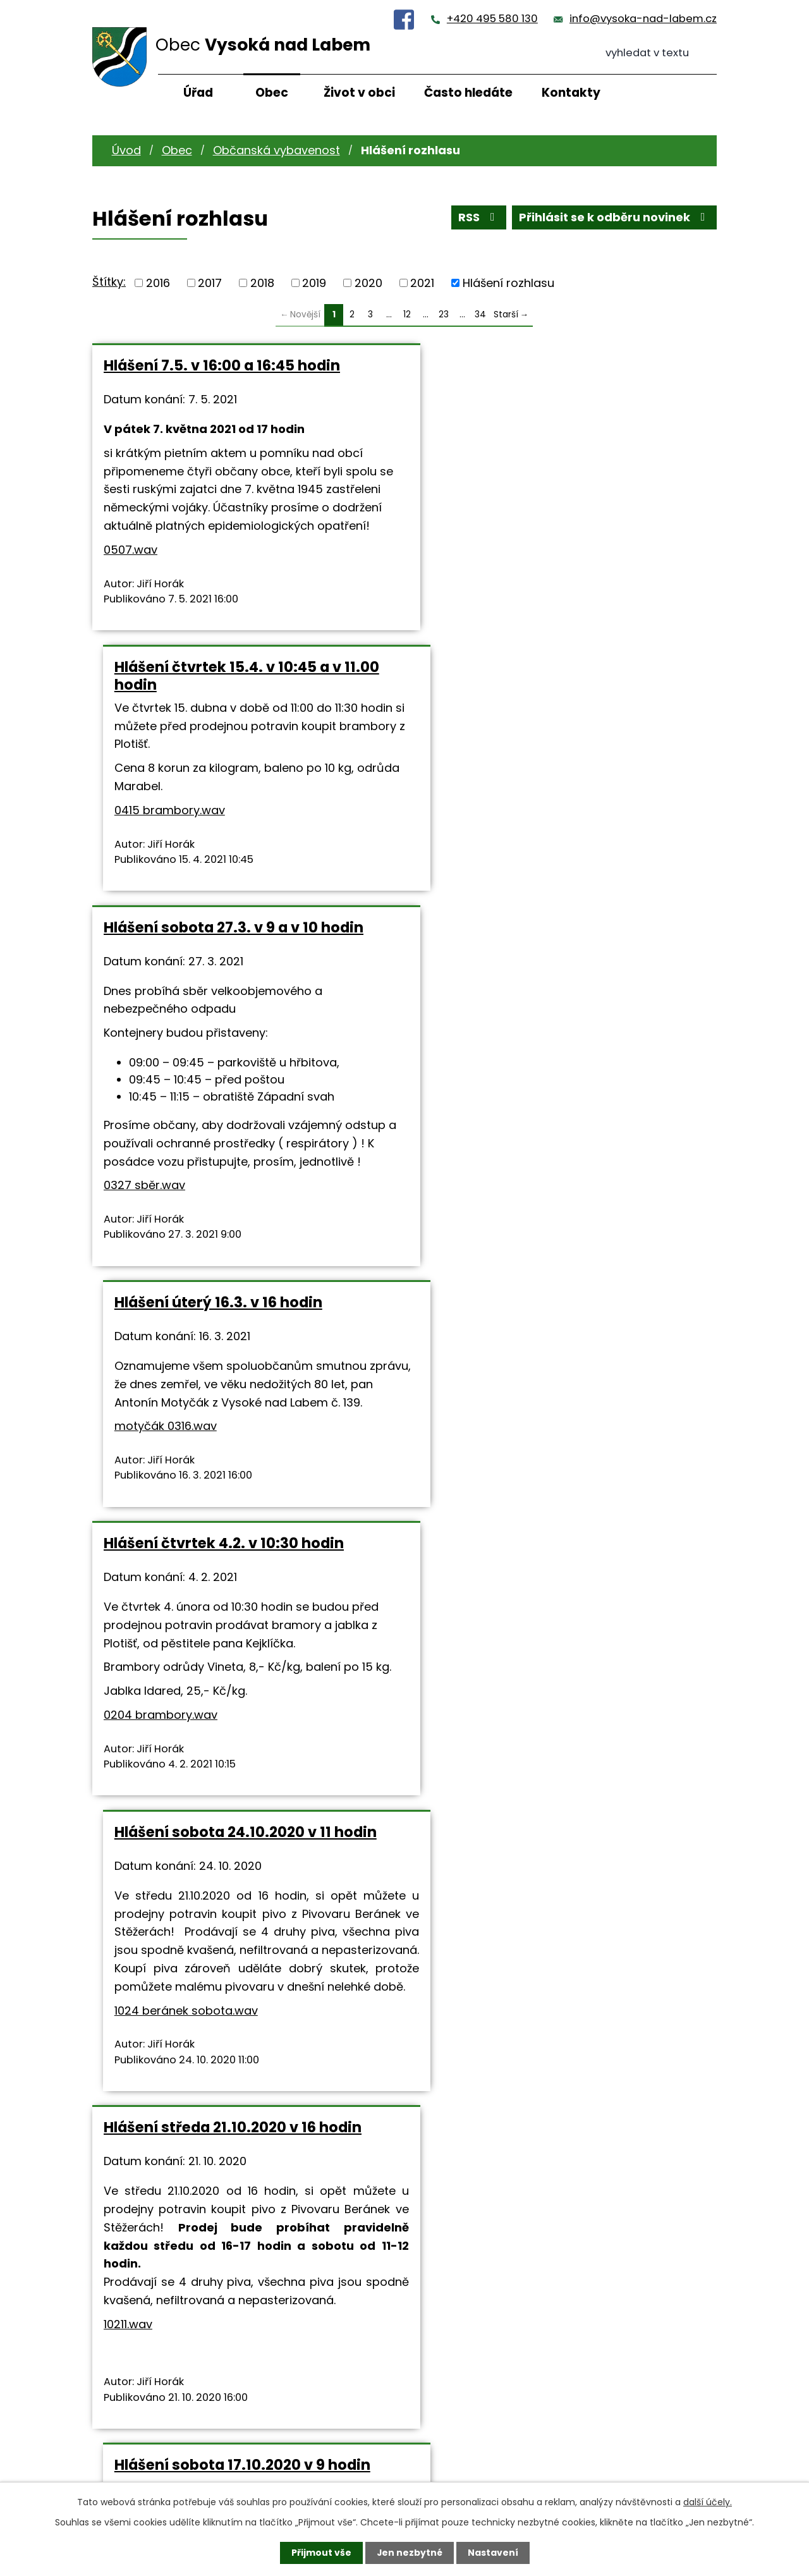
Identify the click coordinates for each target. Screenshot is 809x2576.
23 (444, 314)
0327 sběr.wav (144, 943)
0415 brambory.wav (477, 508)
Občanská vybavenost (276, 150)
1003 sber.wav (168, 2128)
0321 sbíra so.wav (566, 1536)
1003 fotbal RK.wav (498, 1868)
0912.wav (471, 2174)
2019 (314, 283)
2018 (262, 283)
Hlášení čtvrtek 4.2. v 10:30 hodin (224, 1060)
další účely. (707, 2502)
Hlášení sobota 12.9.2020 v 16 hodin (549, 2047)
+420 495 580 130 (492, 18)
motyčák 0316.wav (473, 809)
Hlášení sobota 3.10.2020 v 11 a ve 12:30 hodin (244, 2056)
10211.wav (128, 1586)
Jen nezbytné (409, 2552)
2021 (422, 283)
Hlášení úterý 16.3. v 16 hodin (526, 685)
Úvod (126, 150)
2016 (158, 283)
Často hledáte (468, 92)
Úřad (198, 92)
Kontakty (571, 92)
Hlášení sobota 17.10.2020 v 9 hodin (550, 1389)
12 (407, 314)
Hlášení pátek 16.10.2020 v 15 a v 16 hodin (229, 1751)
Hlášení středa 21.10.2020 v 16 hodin (233, 1389)
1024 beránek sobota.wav (493, 1256)
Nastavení (493, 2552)
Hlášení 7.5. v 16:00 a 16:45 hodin (222, 365)
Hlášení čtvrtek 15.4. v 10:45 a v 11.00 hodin (554, 374)
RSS (479, 218)
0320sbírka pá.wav (305, 1915)
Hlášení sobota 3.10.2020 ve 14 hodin (555, 1742)
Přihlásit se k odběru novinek (614, 218)
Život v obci (359, 92)
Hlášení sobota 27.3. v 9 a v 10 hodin (233, 685)
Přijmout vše (321, 2552)
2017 (210, 283)
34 (480, 314)
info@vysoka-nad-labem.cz (643, 18)
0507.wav (130, 568)
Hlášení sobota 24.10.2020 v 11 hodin (553, 1060)
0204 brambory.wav (160, 1249)
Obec (271, 92)
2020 (368, 283)
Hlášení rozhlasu (508, 283)
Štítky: (109, 282)
